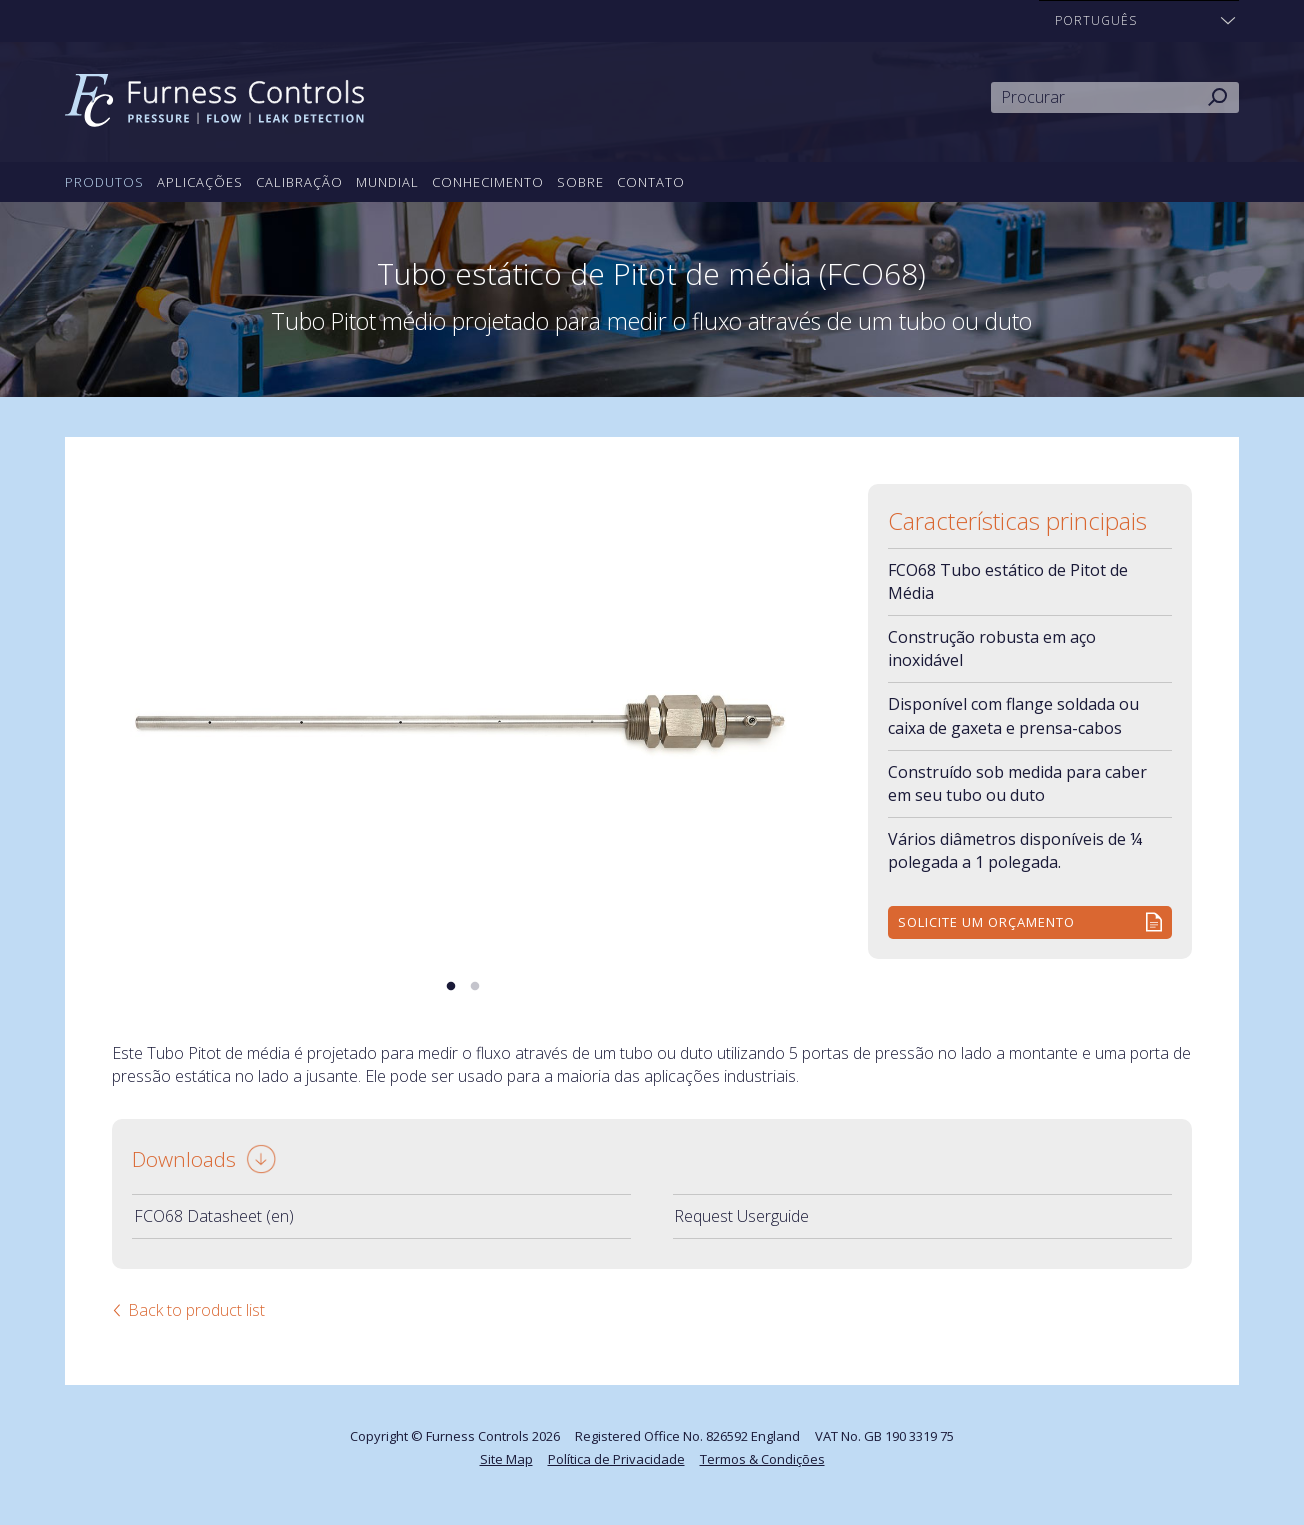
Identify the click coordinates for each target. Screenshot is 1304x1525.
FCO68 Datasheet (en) (214, 1216)
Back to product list (196, 1310)
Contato (651, 182)
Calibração (299, 182)
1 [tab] (451, 987)
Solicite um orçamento (986, 922)
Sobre (580, 182)
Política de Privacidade (616, 1459)
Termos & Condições (762, 1459)
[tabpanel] (463, 718)
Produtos (104, 182)
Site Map (506, 1459)
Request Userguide (741, 1216)
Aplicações (200, 182)
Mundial (387, 182)
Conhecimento (488, 182)
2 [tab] (475, 987)
